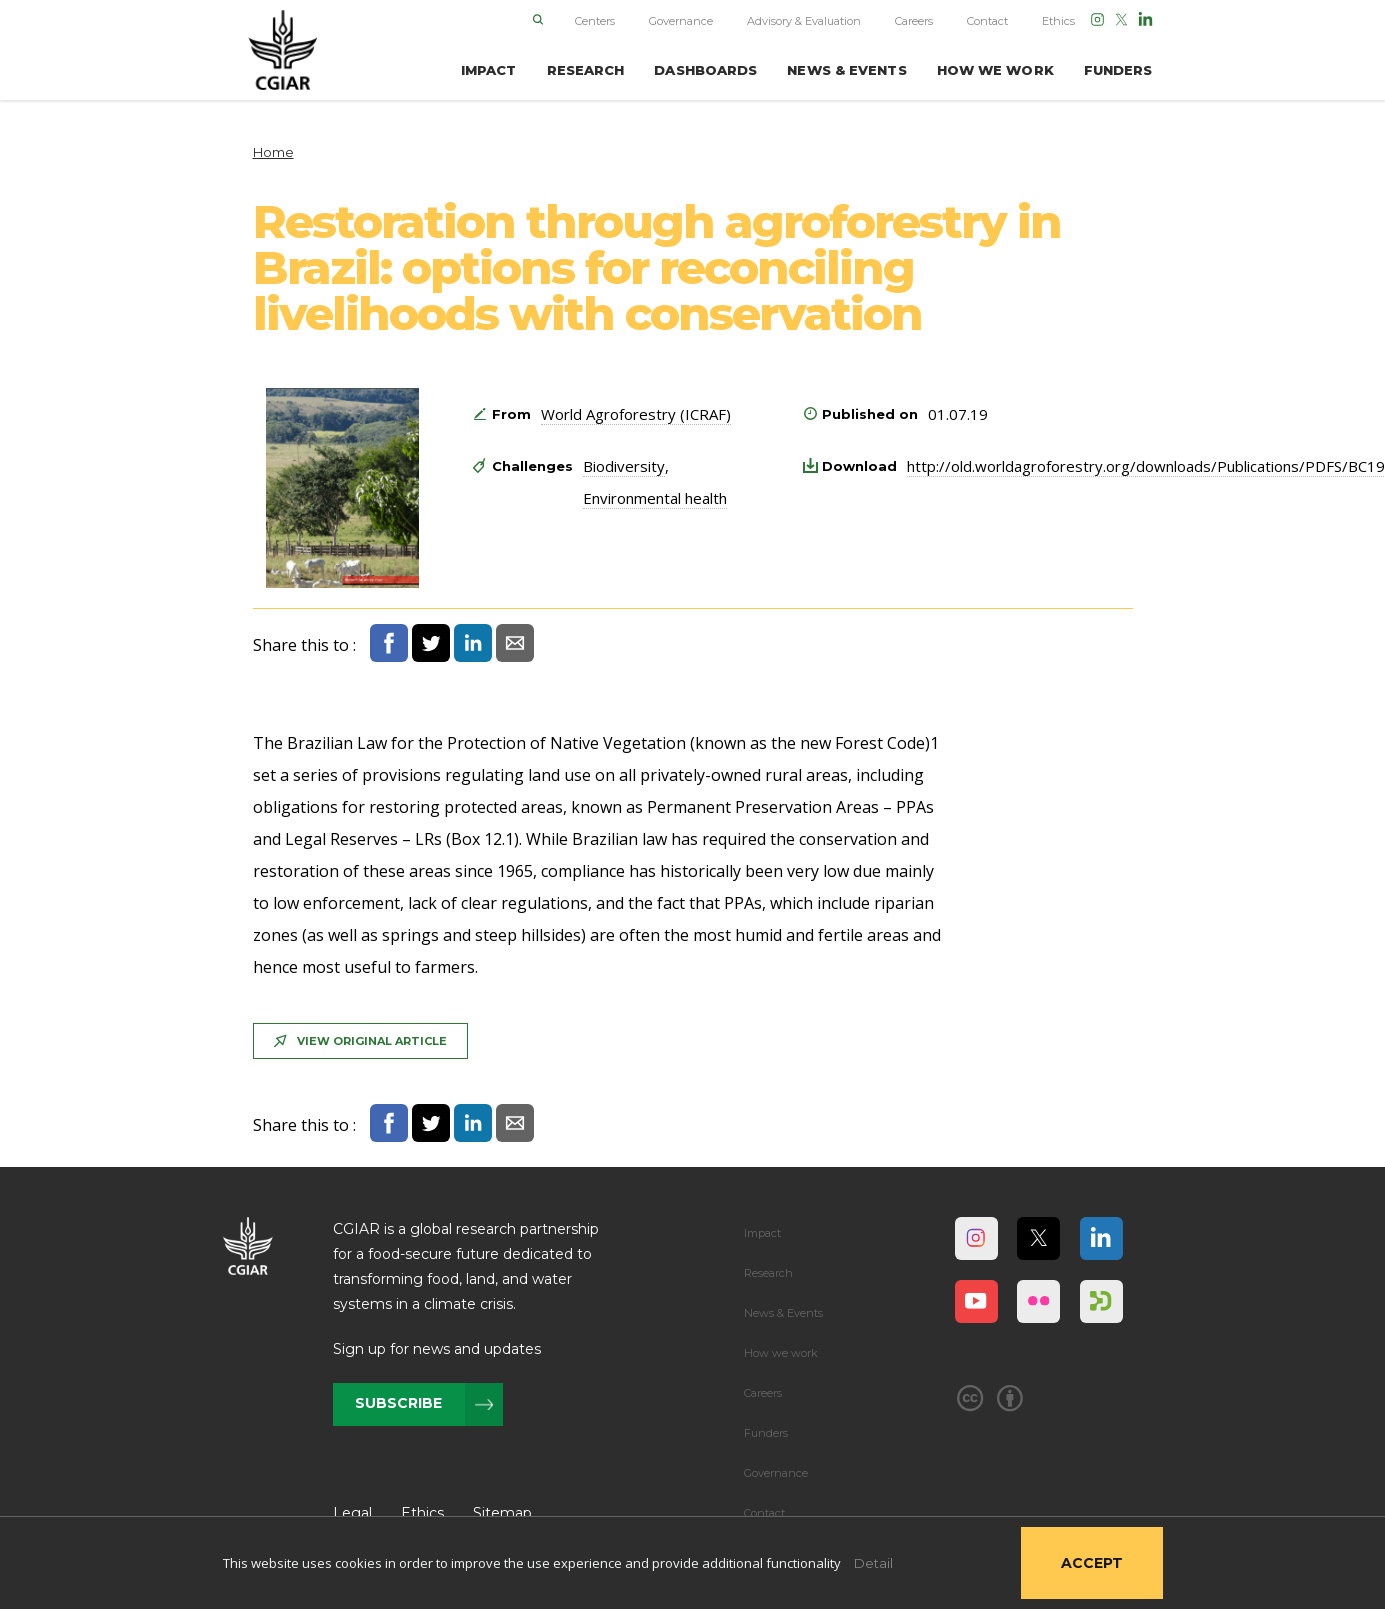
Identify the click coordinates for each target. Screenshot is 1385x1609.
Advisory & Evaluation (804, 21)
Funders (766, 1433)
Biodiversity (624, 466)
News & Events (783, 1313)
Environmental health (655, 498)
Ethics (1058, 21)
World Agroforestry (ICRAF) (636, 414)
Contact (987, 21)
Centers (595, 21)
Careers (914, 21)
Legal (352, 1513)
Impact (762, 1233)
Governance (681, 21)
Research (768, 1273)
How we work (781, 1353)
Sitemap (502, 1513)
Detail (873, 1563)
